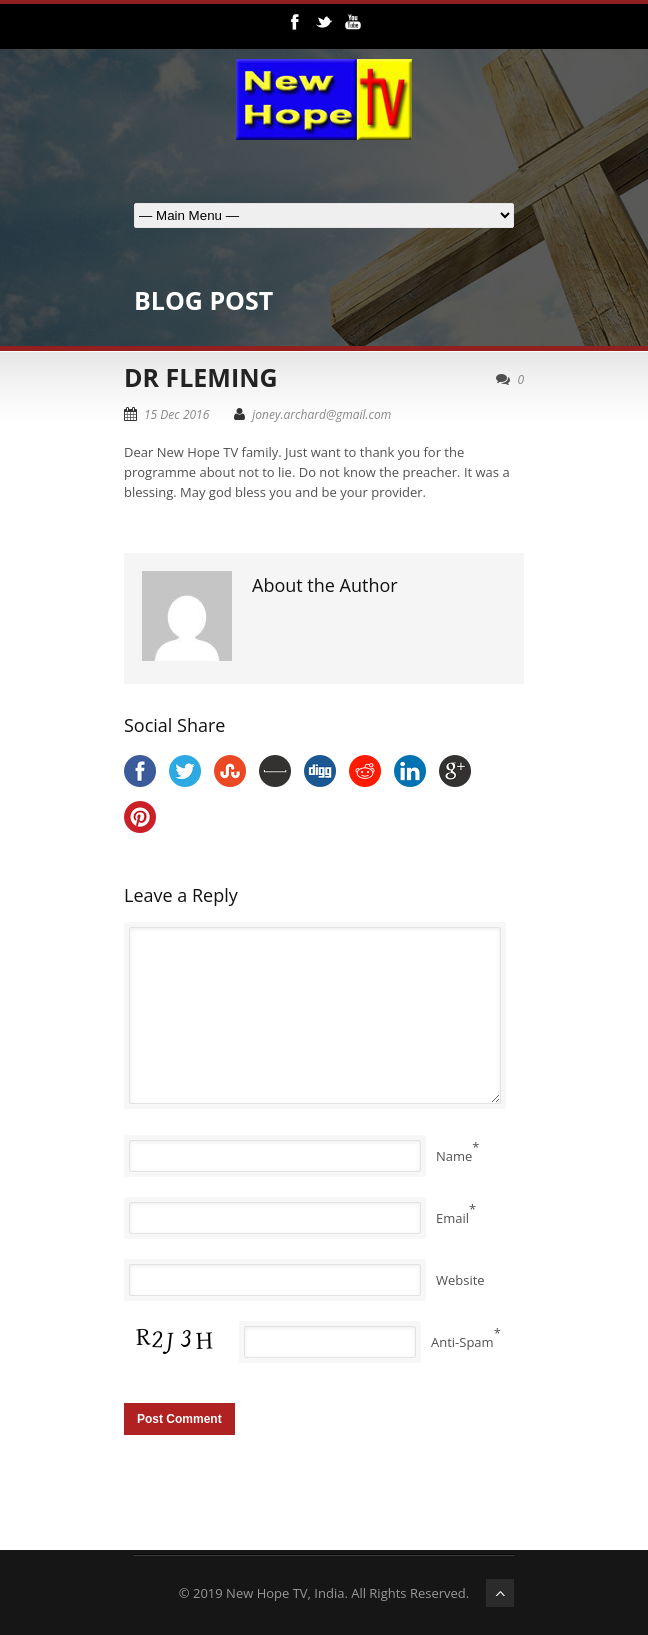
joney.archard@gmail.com (321, 414)
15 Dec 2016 (176, 414)
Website (460, 1280)
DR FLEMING (201, 377)
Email (452, 1218)
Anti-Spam (462, 1342)
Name (454, 1156)
